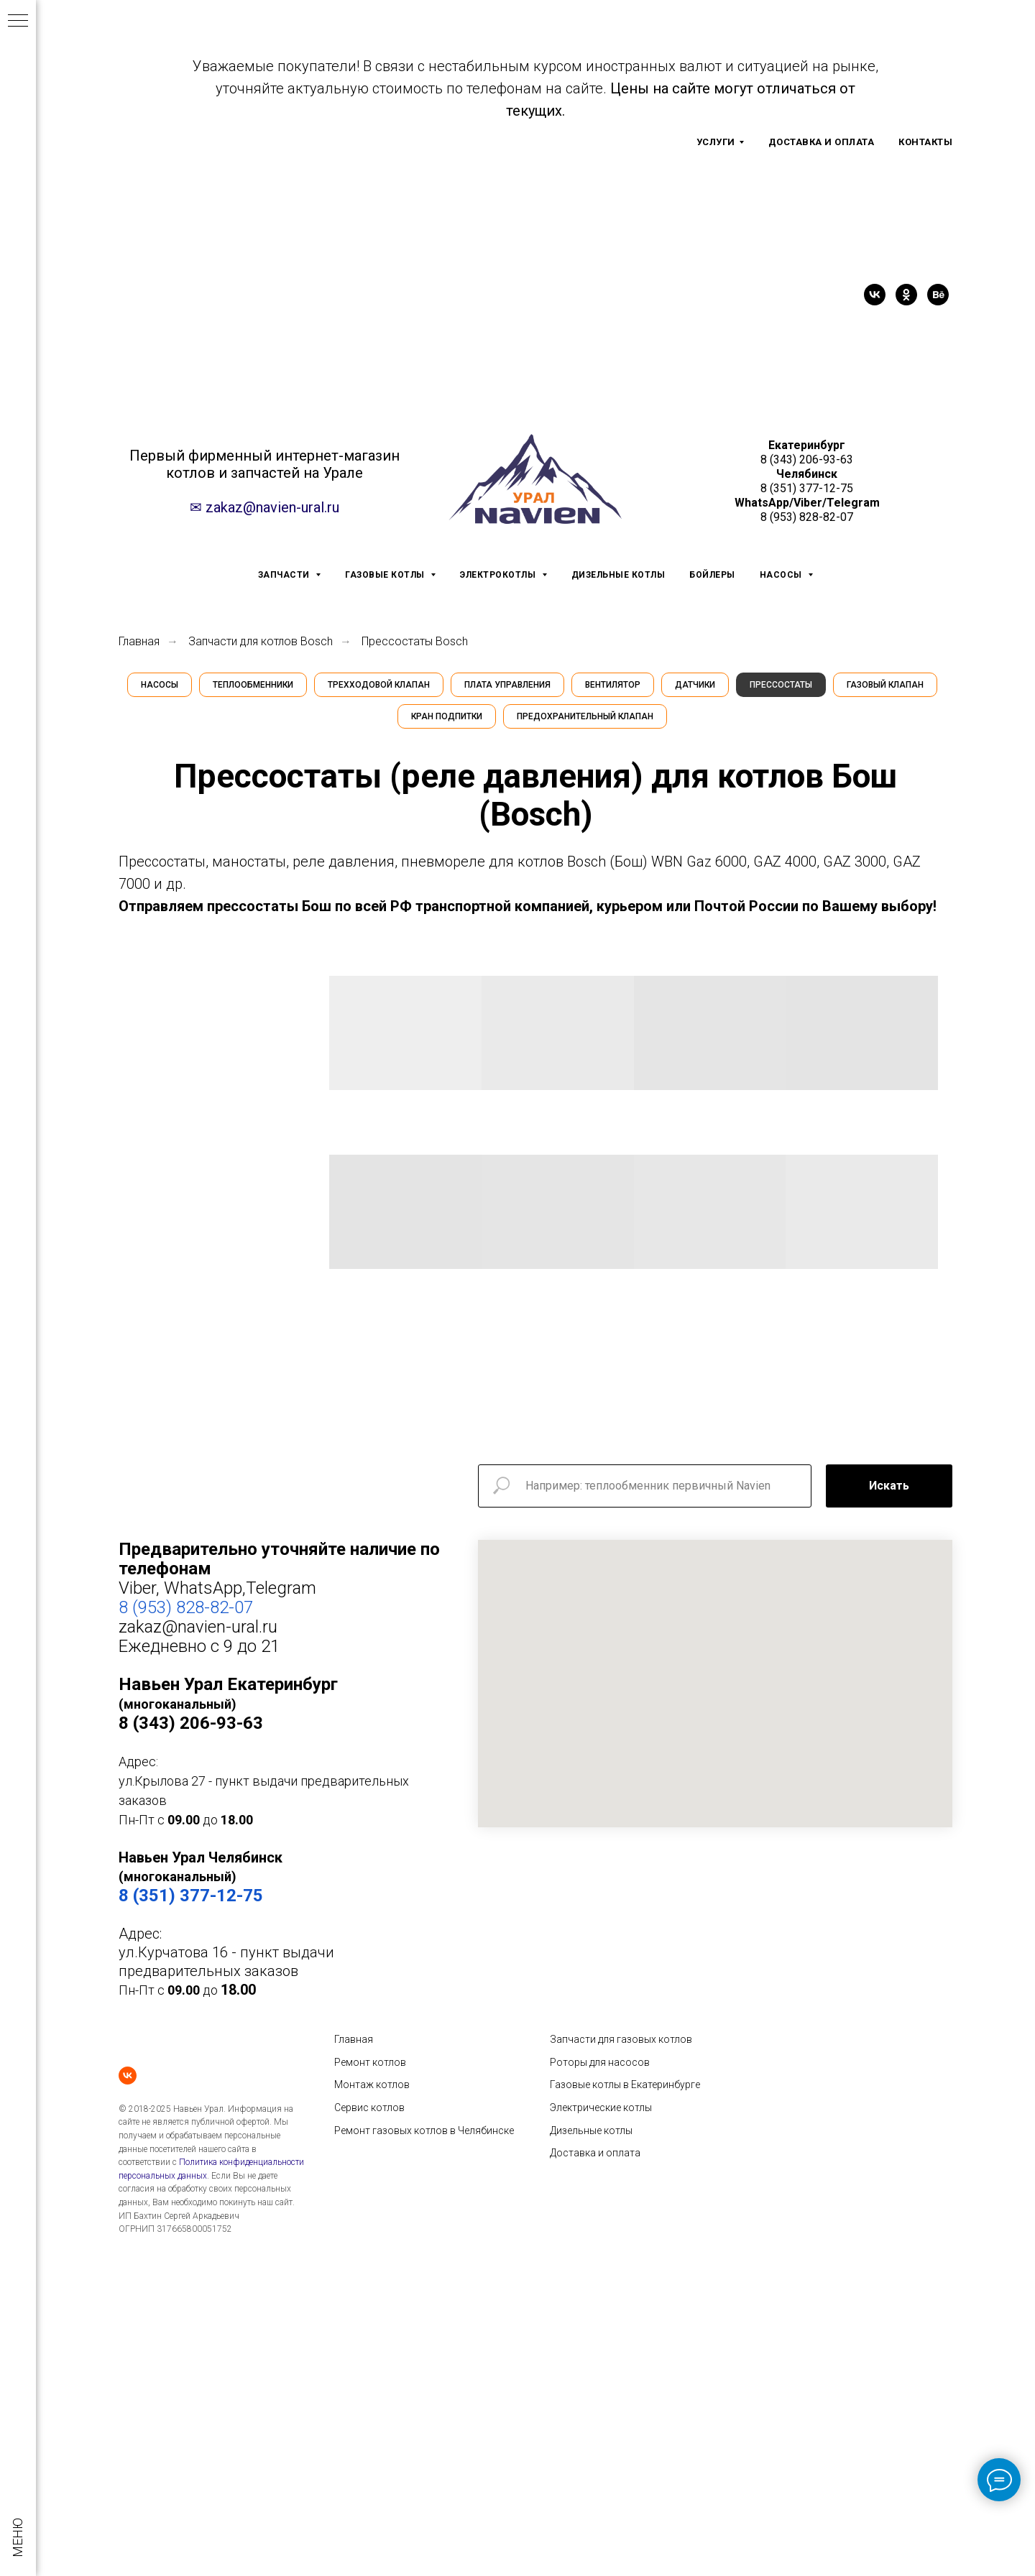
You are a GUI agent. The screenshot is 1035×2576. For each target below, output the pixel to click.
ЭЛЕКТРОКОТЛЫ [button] (499, 575)
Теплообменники (253, 685)
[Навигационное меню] (18, 21)
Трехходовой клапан (379, 685)
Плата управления (507, 685)
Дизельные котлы (591, 2130)
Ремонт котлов (370, 2062)
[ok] (906, 294)
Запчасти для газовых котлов (621, 2039)
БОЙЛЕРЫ (712, 575)
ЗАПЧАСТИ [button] (285, 575)
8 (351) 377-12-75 (806, 488)
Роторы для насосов (600, 2062)
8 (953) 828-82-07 (806, 517)
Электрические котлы (601, 2107)
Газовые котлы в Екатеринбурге (625, 2084)
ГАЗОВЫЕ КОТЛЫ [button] (386, 575)
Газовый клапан (885, 685)
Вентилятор (612, 685)
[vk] (875, 294)
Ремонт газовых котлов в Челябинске (424, 2130)
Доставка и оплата (595, 2153)
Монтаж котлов (372, 2084)
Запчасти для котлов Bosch (260, 641)
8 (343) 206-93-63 (806, 459)
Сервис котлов (369, 2107)
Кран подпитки (446, 716)
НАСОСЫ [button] (782, 575)
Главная (139, 641)
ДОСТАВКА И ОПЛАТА (821, 142)
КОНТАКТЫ (925, 142)
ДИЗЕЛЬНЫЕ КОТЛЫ (618, 575)
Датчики (695, 685)
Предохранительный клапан (585, 716)
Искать (889, 1485)
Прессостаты (781, 685)
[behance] (938, 294)
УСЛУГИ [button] (715, 142)
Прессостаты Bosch (415, 641)
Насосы (159, 685)
